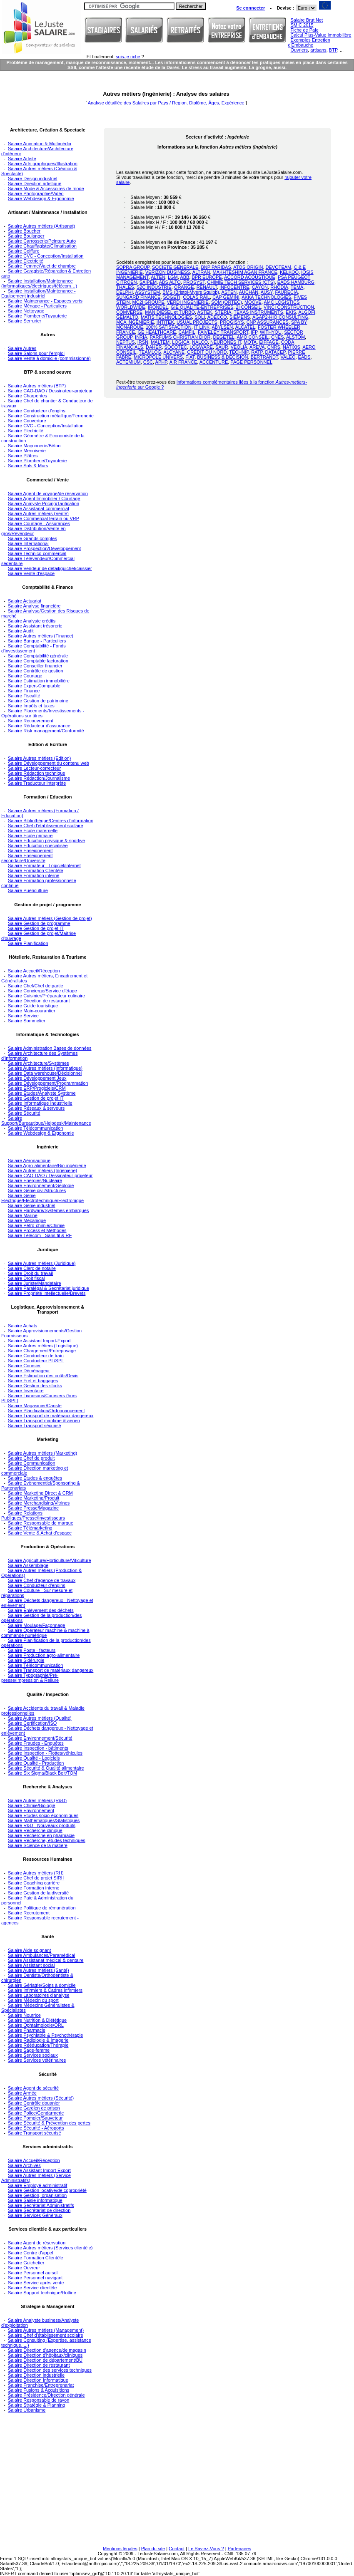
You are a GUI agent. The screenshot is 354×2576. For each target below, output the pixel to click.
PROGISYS (232, 322)
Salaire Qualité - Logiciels (34, 1757)
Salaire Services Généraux (35, 2215)
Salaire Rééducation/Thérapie (38, 2045)
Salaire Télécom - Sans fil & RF (40, 1235)
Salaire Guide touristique (33, 1005)
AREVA (256, 347)
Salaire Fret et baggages (33, 1380)
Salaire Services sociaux (33, 2055)
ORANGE (184, 287)
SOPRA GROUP (133, 267)
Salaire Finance (24, 690)
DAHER (154, 347)
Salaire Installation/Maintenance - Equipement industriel (38, 293)
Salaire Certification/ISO (32, 1723)
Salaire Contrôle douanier (34, 2102)
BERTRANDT (264, 357)
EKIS (291, 312)
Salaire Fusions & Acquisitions (38, 2390)
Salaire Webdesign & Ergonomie (41, 198)
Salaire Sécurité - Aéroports (36, 2127)
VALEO (288, 357)
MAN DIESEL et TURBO (170, 312)
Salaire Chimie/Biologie (31, 1805)
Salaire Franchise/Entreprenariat (41, 2385)
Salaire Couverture (27, 420)
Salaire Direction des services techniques (50, 2370)
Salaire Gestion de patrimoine (38, 700)
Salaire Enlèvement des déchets (41, 1610)
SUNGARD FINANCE (138, 297)
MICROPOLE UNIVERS (158, 357)
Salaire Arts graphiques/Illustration (42, 163)
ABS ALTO (170, 282)
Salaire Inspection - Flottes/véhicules (45, 1752)
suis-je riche (128, 56)
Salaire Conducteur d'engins (36, 410)
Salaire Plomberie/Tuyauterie (37, 315)
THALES (125, 287)
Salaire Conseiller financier (35, 665)
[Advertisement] (166, 118)
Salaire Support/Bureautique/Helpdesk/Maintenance (46, 1121)
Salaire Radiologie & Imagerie (38, 2040)
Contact (176, 2548)
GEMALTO (127, 317)
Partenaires (239, 2548)
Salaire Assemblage (28, 1565)
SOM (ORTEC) (226, 302)
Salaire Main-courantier (31, 1010)
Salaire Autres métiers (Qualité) (40, 1718)
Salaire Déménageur (29, 1370)
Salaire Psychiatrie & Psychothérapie (45, 2035)
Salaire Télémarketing (30, 1527)
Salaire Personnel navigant (35, 2277)
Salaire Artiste (22, 158)
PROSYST (193, 282)
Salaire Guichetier (26, 2262)
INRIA (141, 337)
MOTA (250, 342)
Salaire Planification (28, 943)
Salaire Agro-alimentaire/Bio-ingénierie (47, 1165)
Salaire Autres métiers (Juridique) (42, 1263)
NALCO (200, 342)
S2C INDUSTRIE (154, 287)
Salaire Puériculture (28, 890)
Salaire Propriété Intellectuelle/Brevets (46, 1293)
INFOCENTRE (234, 287)
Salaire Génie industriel (31, 1205)
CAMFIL (187, 332)
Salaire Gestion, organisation (37, 2195)
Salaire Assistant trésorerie (35, 625)
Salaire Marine (22, 1215)
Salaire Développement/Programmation (48, 1083)
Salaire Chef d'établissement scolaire (45, 825)
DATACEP (275, 352)
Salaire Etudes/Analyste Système (42, 1093)
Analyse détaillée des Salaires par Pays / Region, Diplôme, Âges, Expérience (166, 102)
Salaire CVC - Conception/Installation (46, 255)
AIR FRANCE (183, 361)
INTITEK (165, 322)
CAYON (260, 287)
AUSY (267, 292)
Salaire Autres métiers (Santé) (38, 1970)
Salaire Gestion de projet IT (36, 928)
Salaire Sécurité (24, 1113)
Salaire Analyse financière (34, 605)
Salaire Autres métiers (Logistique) (43, 1345)
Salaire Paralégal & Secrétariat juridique (48, 1288)
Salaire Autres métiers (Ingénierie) (42, 1170)
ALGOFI (307, 312)
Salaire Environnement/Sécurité (40, 1738)
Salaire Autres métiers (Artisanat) (41, 225)
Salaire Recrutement (29, 1912)
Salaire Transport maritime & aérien (44, 1420)
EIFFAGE (268, 342)
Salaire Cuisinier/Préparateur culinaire (46, 995)
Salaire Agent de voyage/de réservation (48, 493)
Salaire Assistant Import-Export (39, 1340)
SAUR (221, 347)
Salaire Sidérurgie (26, 1660)
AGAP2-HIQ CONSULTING (280, 317)
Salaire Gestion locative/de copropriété (47, 2190)
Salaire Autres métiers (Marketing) (42, 1452)
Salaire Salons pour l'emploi (36, 353)
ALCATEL (245, 327)
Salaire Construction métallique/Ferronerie (51, 415)
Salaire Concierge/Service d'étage (42, 990)
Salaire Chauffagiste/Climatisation (42, 245)
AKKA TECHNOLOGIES (266, 297)
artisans (318, 49)
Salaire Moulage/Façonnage (36, 1625)
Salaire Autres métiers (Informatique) (45, 1068)
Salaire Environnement (31, 1810)
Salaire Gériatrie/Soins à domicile (42, 1985)
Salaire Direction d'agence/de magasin (47, 2350)
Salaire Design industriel (32, 178)
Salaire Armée (22, 2092)
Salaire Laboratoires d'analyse (39, 1995)
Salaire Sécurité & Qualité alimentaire (46, 1767)
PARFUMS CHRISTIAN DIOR (180, 337)
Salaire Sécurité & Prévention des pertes (49, 2122)
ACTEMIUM (128, 361)
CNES (277, 337)
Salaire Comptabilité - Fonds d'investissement (33, 648)
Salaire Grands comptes (32, 538)
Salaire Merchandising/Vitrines (39, 1502)
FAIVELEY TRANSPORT (223, 332)
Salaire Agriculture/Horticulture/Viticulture (49, 1560)
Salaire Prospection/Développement (44, 548)
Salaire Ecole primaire (30, 835)
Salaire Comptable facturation (38, 660)
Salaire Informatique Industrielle (40, 1103)
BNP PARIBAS (216, 267)
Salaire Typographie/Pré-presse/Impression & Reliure (30, 1678)
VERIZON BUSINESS (167, 272)
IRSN (142, 342)
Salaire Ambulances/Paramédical (41, 1955)
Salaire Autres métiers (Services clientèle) (50, 2247)
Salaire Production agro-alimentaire (44, 1655)
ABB (184, 277)
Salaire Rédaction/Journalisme (39, 778)
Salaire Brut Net (307, 19)
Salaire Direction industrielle (36, 2375)
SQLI (199, 317)
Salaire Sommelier (26, 1020)
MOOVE (253, 302)
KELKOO (289, 272)
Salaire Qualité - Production (36, 1762)
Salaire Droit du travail (30, 1273)
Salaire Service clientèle (32, 2287)
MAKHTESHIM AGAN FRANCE (245, 272)
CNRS (273, 347)
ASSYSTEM (147, 292)
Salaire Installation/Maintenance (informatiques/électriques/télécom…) (39, 283)
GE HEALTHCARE (156, 332)
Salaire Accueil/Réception (34, 970)
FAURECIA (286, 292)
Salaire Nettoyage (26, 310)
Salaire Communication (31, 1462)
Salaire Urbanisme (26, 2409)
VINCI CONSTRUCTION (289, 307)
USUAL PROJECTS (197, 322)
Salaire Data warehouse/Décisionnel (45, 1073)
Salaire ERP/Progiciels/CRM (37, 1088)
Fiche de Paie (305, 29)
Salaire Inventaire (26, 1390)
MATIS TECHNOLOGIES (166, 317)
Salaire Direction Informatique (38, 2380)
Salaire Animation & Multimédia (39, 143)
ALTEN (158, 277)
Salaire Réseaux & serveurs (36, 1108)
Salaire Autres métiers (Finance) (40, 635)
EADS (304, 357)
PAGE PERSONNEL (251, 361)
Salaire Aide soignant (29, 1950)
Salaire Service (23, 1015)
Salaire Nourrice (24, 2015)
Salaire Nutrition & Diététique (37, 2020)
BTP (333, 49)
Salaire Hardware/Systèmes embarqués (48, 1210)
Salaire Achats (22, 1325)
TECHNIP (239, 352)
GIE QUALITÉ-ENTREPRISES (202, 307)
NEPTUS (125, 342)
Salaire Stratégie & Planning (36, 2404)
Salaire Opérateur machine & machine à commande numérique (45, 1633)
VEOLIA (239, 347)
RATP (256, 352)
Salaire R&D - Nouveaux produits (41, 1825)
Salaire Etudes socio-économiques (43, 1815)
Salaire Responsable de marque (40, 1522)
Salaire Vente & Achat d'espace (40, 1532)
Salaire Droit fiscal (26, 1278)
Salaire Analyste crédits (31, 620)
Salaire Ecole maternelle (32, 830)
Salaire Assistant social (31, 1965)
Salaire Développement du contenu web (48, 763)
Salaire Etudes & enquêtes (35, 1477)
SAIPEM (148, 282)
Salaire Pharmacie (26, 2030)
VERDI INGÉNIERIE (188, 302)
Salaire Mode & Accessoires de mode (46, 188)
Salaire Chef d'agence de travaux (41, 1580)
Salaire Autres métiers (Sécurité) (41, 2097)
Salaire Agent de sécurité (33, 2087)
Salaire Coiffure (24, 250)
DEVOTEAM (279, 267)
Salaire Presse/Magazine (33, 1507)
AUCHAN (248, 292)
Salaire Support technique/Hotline (42, 2292)
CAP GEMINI (225, 297)
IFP (254, 332)
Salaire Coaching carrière (34, 1882)
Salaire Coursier (24, 1365)
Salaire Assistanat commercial (38, 508)
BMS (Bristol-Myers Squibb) (190, 292)
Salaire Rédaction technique (36, 773)
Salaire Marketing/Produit (34, 1497)
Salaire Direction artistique (34, 183)
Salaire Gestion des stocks (35, 1385)
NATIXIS (291, 347)
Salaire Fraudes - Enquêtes (36, 1742)
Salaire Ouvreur (24, 2267)
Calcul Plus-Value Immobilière (321, 34)
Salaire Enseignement (30, 850)
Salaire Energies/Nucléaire (35, 1180)
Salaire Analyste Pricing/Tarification (43, 503)
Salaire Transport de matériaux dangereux (50, 1415)
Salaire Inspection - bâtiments (38, 1747)
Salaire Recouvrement (30, 720)
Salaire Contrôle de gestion (35, 670)
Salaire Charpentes (27, 395)
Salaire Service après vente (36, 2282)
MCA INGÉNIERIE (135, 322)
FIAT (189, 357)
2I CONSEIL (248, 307)
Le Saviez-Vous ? (206, 2548)
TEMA (297, 287)
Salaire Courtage (25, 675)
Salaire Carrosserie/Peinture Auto (42, 240)
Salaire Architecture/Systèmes (38, 1063)
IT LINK (201, 327)
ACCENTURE (213, 361)
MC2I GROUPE (148, 302)
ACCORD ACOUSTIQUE (249, 277)
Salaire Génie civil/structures (37, 1190)
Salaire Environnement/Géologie (41, 1185)
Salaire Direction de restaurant (39, 1000)
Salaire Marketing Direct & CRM (40, 1492)
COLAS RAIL (196, 297)
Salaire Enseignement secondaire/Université (27, 858)
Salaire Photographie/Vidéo (36, 193)
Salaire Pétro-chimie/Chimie (36, 1225)
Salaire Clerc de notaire (32, 1268)
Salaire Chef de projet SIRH (36, 1877)
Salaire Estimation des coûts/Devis (43, 1375)
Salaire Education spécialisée (38, 845)
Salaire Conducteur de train (36, 1355)
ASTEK (204, 312)
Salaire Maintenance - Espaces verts (45, 300)
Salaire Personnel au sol (32, 2272)
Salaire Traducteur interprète (37, 783)
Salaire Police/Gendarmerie (36, 2112)
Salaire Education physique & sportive (46, 840)
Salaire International (28, 543)
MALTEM (160, 342)
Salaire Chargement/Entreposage (42, 1350)
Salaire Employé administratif (37, 2185)
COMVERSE (129, 312)
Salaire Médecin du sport (33, 2000)
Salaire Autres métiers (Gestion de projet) (50, 918)
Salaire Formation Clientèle (35, 870)
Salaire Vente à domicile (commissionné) (49, 358)
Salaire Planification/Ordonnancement (46, 1410)
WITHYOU (271, 332)
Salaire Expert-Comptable (34, 685)
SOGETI (172, 297)
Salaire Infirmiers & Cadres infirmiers (45, 1990)
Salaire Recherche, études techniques (46, 1840)
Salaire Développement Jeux (37, 1078)
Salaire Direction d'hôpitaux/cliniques (45, 2355)
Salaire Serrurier (24, 320)
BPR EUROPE (207, 277)
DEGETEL (223, 337)
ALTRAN (201, 272)
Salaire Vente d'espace (31, 573)
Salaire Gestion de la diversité (38, 1892)
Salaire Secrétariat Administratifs (41, 2205)
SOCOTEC (176, 347)
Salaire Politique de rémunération (42, 1907)
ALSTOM (295, 337)
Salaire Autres (22, 348)
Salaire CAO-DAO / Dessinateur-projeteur (50, 390)
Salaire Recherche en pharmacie (41, 1835)
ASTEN (229, 292)
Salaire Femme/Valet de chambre (42, 265)
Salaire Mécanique (27, 1220)
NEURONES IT (225, 342)
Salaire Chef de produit (31, 1457)
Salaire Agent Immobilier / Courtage (44, 498)
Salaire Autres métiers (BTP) (37, 385)
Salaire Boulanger (26, 235)
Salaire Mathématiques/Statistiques (44, 1820)
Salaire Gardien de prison (34, 2107)
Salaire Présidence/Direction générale (46, 2395)
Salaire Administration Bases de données (50, 1048)
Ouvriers (299, 49)
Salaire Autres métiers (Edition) (39, 758)
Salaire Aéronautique (29, 1160)
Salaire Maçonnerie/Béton (34, 445)
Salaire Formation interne (34, 875)
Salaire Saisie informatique (35, 2200)
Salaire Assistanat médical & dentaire (46, 1960)
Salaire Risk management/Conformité (46, 730)
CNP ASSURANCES (268, 322)
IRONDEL (158, 307)
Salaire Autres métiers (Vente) (38, 513)
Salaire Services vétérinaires (37, 2060)
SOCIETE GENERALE (175, 267)
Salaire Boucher (24, 230)
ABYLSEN (222, 327)
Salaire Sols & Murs (28, 465)
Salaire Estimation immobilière (39, 680)
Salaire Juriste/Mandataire (34, 1283)
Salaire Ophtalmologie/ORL (36, 2025)
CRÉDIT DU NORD (207, 352)
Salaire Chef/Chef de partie (35, 985)
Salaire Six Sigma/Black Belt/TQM (42, 1772)
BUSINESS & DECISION (222, 357)
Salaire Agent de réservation (36, 2242)
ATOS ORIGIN (248, 267)
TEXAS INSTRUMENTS (258, 312)
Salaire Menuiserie (27, 450)
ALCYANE (174, 352)
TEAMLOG (150, 352)
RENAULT (207, 287)
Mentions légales (120, 2548)
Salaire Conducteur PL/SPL (36, 1360)
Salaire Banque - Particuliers (37, 640)
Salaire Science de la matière (37, 1845)
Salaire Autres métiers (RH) (36, 1872)
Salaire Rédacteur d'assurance (39, 725)
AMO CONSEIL (252, 337)
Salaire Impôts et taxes (31, 705)
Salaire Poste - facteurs (31, 1650)
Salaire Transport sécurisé (34, 1425)
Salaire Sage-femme (29, 2050)
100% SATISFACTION (169, 327)
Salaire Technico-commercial (37, 553)
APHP (161, 361)
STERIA (223, 312)
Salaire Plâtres (23, 455)
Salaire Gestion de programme (39, 923)
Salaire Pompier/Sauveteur (35, 2117)
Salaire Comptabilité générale (38, 655)
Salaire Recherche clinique (35, 1830)
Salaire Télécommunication (35, 1128)
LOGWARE (201, 347)
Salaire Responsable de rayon (38, 2399)
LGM (173, 277)
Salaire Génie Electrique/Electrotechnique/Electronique (42, 1198)
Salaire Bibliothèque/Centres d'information (50, 820)
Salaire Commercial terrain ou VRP (43, 518)
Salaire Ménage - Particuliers (37, 305)
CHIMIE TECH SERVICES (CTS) (241, 282)
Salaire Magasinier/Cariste (35, 1405)
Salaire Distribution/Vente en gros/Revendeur (33, 531)
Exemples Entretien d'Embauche (309, 42)
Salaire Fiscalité (24, 695)
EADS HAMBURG (295, 282)
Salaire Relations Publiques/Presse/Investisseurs (33, 1515)
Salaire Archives (24, 2165)
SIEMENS (239, 317)
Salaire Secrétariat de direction (39, 2210)
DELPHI (124, 292)
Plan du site (153, 2548)
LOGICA (180, 342)
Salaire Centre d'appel (30, 2252)
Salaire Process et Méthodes (37, 1230)
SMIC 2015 (302, 24)
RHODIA (279, 287)
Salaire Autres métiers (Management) (46, 2330)
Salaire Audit (21, 630)
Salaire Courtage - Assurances (39, 523)
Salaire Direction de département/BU (45, 2360)
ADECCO (217, 317)
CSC (148, 361)
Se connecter (250, 7)
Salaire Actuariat (24, 600)
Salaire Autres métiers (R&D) (37, 1800)
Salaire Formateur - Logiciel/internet (44, 865)
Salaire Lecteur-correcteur (34, 768)
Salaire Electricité (25, 260)
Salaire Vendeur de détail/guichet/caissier (50, 568)
